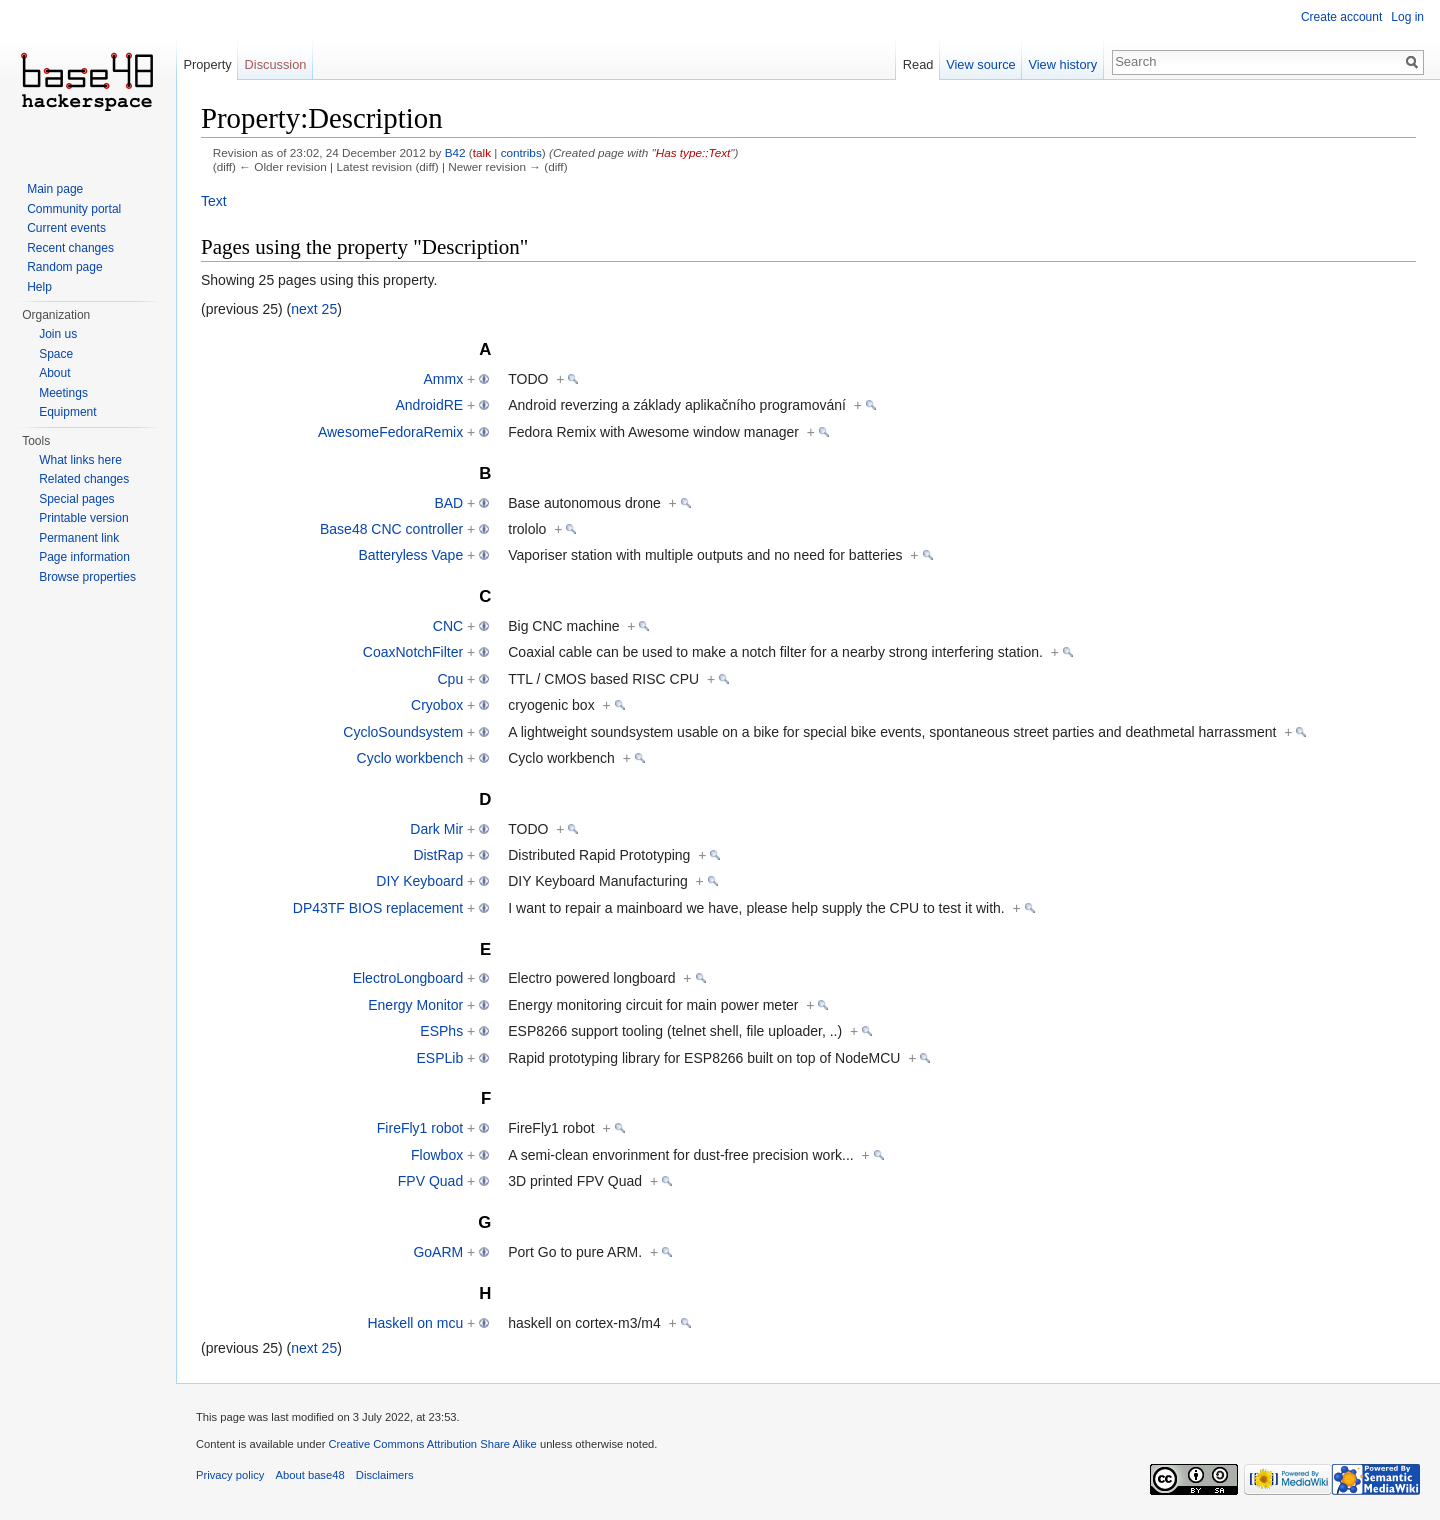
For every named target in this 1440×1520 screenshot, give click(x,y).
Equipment (67, 412)
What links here (80, 460)
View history (1062, 64)
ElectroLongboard (408, 978)
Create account (1341, 17)
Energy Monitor (415, 1005)
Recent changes (70, 248)
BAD (448, 503)
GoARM (438, 1252)
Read (918, 64)
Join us (58, 334)
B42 (455, 152)
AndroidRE (429, 405)
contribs (521, 152)
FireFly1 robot (420, 1128)
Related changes (84, 479)
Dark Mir (436, 829)
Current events (66, 228)
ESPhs (441, 1031)
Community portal (74, 209)
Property (207, 64)
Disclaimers (385, 1475)
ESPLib (439, 1058)
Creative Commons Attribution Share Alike (432, 1444)
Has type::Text (693, 152)
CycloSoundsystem (403, 732)
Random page (64, 267)
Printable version (83, 518)
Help (39, 287)
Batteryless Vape (410, 555)
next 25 (314, 309)
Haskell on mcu (415, 1323)
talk (482, 152)
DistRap (438, 855)
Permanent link (79, 538)
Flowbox (437, 1155)
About (54, 373)
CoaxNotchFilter (413, 652)
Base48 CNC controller (391, 529)
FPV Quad (430, 1181)
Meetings (63, 393)
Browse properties (87, 577)
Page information (84, 557)
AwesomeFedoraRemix (390, 432)
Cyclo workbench (410, 758)
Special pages (76, 499)
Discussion (276, 64)
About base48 (310, 1475)
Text (214, 201)
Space (56, 354)
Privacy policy (230, 1475)
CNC (448, 626)
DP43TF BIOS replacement (378, 908)
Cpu (450, 679)
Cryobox (437, 705)
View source (980, 64)
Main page (55, 189)
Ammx (444, 379)
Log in (1407, 17)
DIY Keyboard (419, 881)
